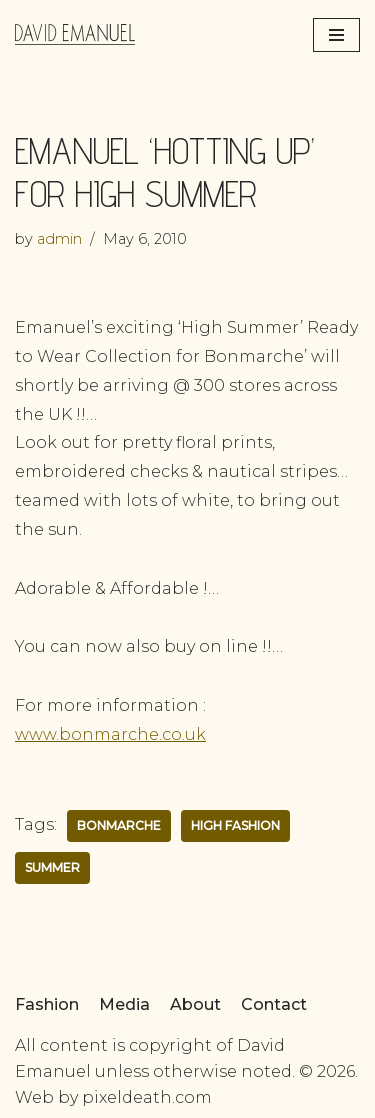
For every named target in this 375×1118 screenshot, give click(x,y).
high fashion (235, 825)
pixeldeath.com (147, 1097)
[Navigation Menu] (336, 35)
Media (124, 1004)
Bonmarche (119, 825)
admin (59, 239)
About (195, 1004)
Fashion (47, 1004)
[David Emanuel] (75, 34)
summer (52, 867)
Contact (274, 1004)
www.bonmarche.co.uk (110, 734)
